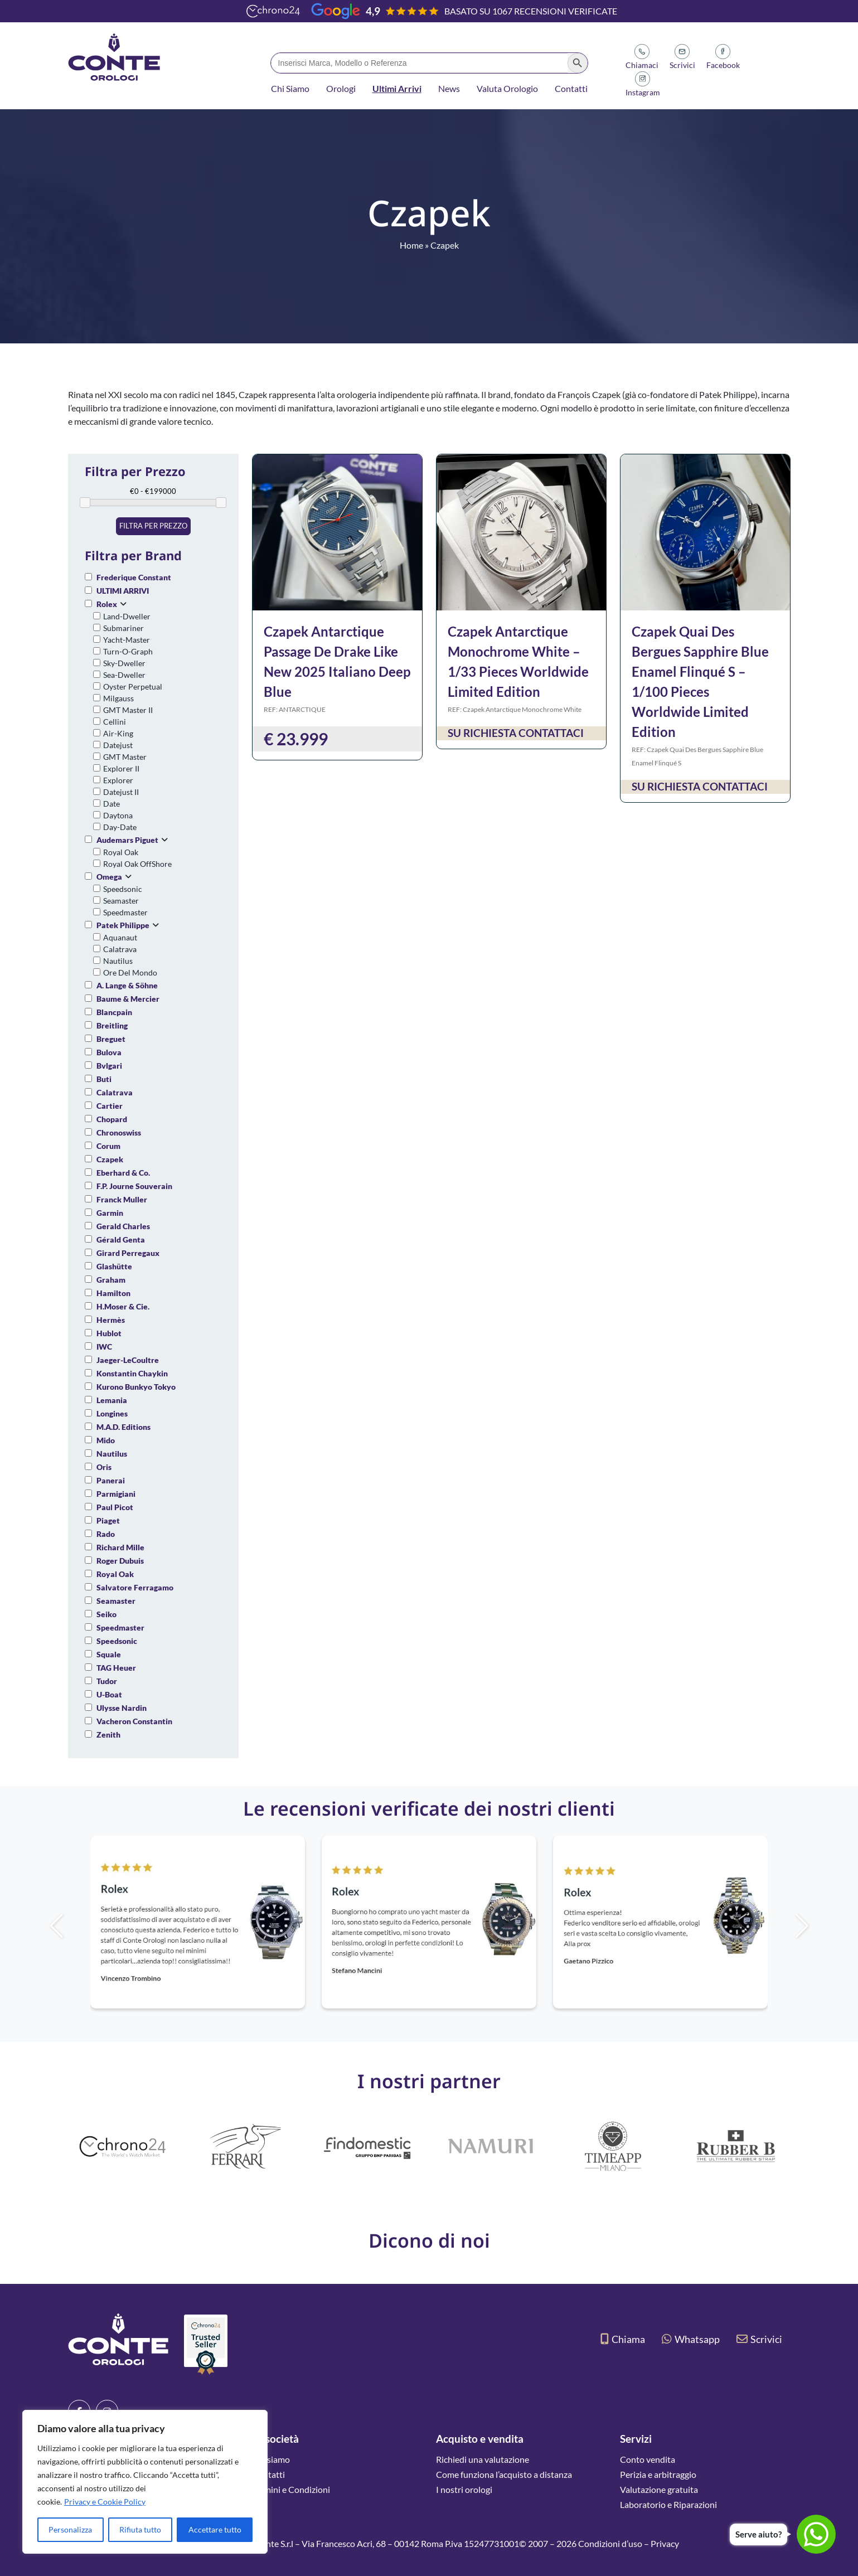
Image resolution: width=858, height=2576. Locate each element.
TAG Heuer (116, 1667)
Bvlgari (109, 1065)
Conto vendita (647, 2459)
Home (411, 245)
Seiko (106, 1614)
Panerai (110, 1480)
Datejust (118, 745)
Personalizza (70, 2529)
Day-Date (120, 827)
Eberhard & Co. (123, 1172)
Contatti (571, 88)
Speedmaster (125, 912)
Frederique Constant (133, 577)
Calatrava (120, 949)
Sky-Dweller (124, 663)
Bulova (109, 1052)
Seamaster (121, 900)
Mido (105, 1440)
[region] (145, 2482)
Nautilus (118, 961)
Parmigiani (115, 1493)
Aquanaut (120, 937)
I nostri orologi (464, 2489)
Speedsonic (122, 889)
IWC (104, 1346)
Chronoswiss (118, 1132)
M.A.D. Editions (123, 1427)
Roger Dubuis (120, 1560)
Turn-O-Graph (128, 651)
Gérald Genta (120, 1239)
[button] (820, 1926)
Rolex (106, 604)
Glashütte (114, 1266)
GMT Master (125, 756)
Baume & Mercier (127, 998)
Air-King (118, 733)
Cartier (109, 1105)
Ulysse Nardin (121, 1708)
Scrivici (759, 2339)
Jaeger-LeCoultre (127, 1360)
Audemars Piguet (127, 840)
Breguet (110, 1039)
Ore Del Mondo (130, 972)
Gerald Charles (123, 1226)
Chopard (111, 1119)
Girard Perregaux (127, 1253)
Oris (104, 1467)
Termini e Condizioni (291, 2489)
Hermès (110, 1320)
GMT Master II (128, 710)
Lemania (111, 1400)
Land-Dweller (127, 616)
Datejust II (121, 792)
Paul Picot (114, 1507)
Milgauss (118, 698)
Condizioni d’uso (610, 2543)
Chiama (622, 2339)
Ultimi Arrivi (396, 88)
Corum (108, 1146)
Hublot (109, 1333)
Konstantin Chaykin (132, 1373)
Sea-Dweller (124, 675)
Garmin (109, 1212)
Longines (112, 1413)
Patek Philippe (122, 925)
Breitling (112, 1025)
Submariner (123, 628)
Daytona (118, 815)
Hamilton (113, 1293)
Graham (110, 1279)
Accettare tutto (214, 2529)
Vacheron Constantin (134, 1721)
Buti (104, 1079)
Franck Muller (121, 1199)
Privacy (665, 2543)
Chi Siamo (290, 88)
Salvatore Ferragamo (134, 1587)
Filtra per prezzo (153, 525)
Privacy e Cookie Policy (105, 2501)
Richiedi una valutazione (482, 2459)
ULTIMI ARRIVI (122, 590)
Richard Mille (120, 1547)
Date (111, 803)
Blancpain (114, 1012)
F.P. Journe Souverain (134, 1186)
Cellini (114, 721)
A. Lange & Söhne (127, 985)
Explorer (118, 780)
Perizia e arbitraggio (658, 2474)
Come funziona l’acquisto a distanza (504, 2474)
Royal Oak (120, 852)
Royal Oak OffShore (137, 864)
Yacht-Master (126, 639)
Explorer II (121, 768)
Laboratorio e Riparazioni (668, 2504)
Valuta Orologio (507, 88)
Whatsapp (691, 2339)
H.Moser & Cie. (122, 1306)
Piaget (108, 1520)
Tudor (106, 1681)
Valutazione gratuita (659, 2489)
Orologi (341, 88)
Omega (109, 876)
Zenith (108, 1734)
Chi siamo (271, 2459)
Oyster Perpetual (132, 686)
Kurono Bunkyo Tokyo (136, 1386)
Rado (105, 1534)
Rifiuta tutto (140, 2529)
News (449, 88)
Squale (108, 1654)
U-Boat (109, 1694)
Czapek (109, 1159)
